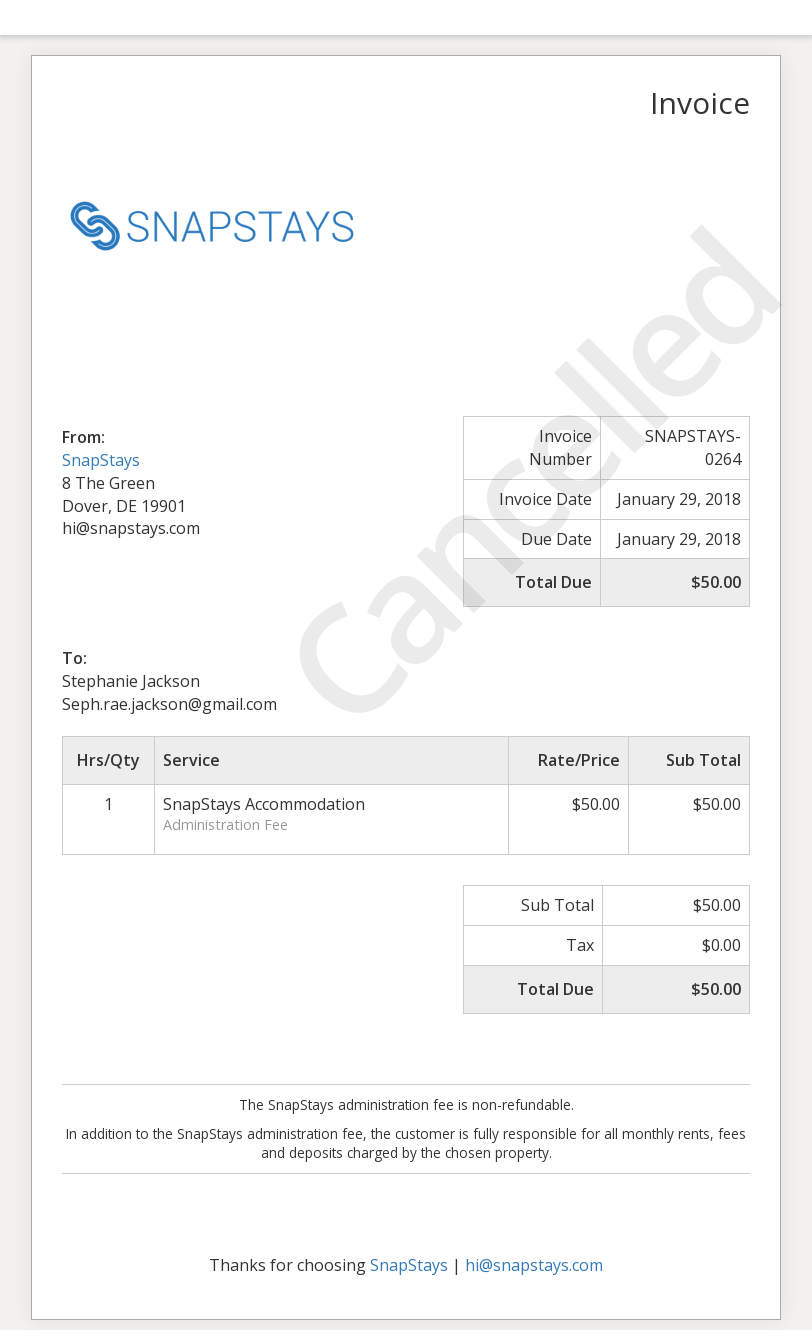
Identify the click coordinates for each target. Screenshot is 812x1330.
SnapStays (101, 460)
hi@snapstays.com (534, 1265)
